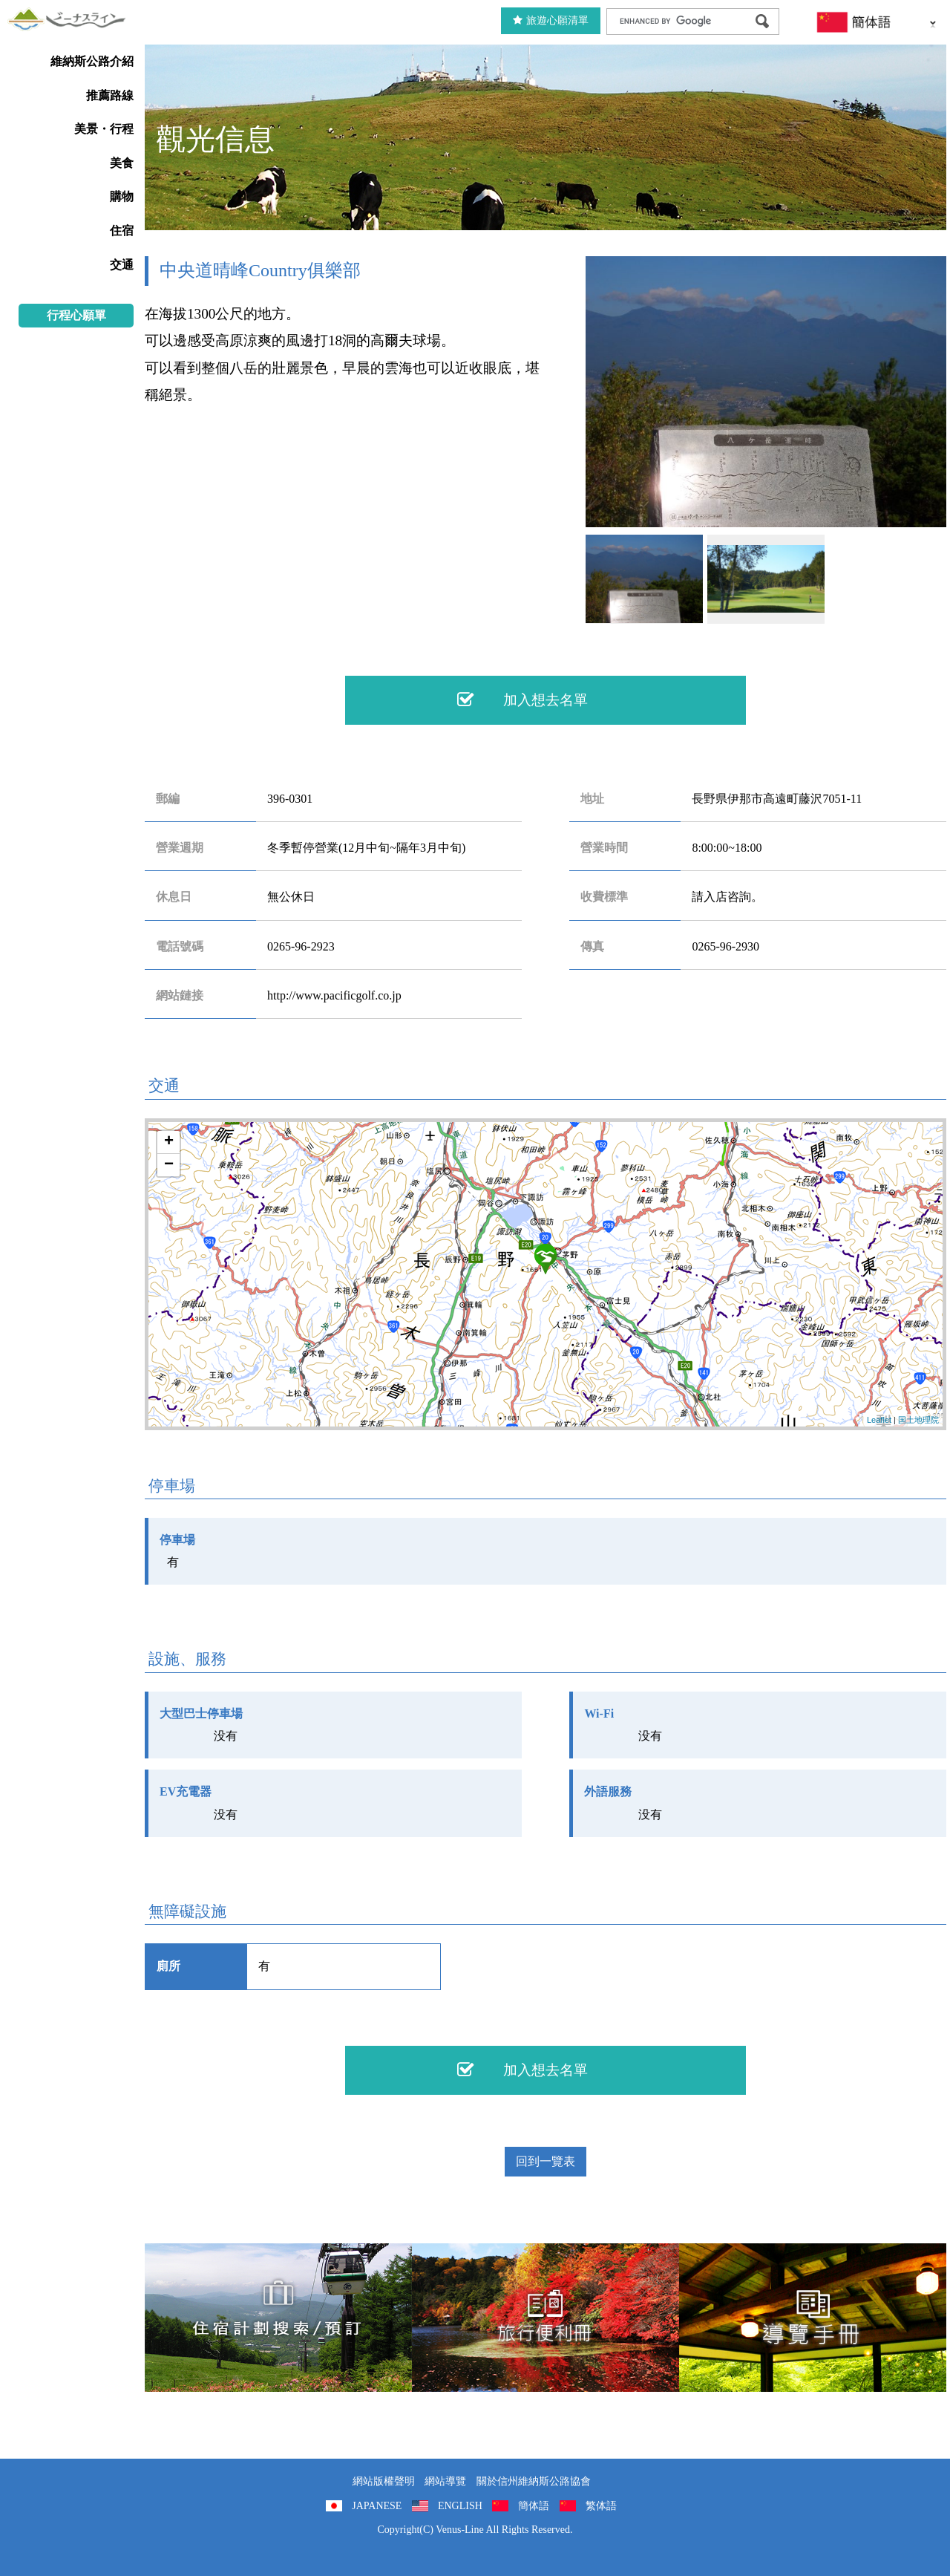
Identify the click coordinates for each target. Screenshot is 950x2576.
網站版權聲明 (384, 2481)
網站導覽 (445, 2481)
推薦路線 (110, 95)
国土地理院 (918, 1419)
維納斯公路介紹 (92, 61)
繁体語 (601, 2505)
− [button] (169, 1165)
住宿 (122, 230)
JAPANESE (377, 2505)
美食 (122, 163)
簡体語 (533, 2505)
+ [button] (169, 1142)
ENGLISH (460, 2505)
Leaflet (879, 1419)
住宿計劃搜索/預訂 (278, 2317)
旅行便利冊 (545, 2317)
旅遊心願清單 (551, 20)
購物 (122, 196)
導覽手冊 (812, 2317)
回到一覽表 (545, 2161)
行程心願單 (76, 315)
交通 (122, 264)
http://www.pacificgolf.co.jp (334, 995)
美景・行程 (104, 129)
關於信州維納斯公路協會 (533, 2481)
